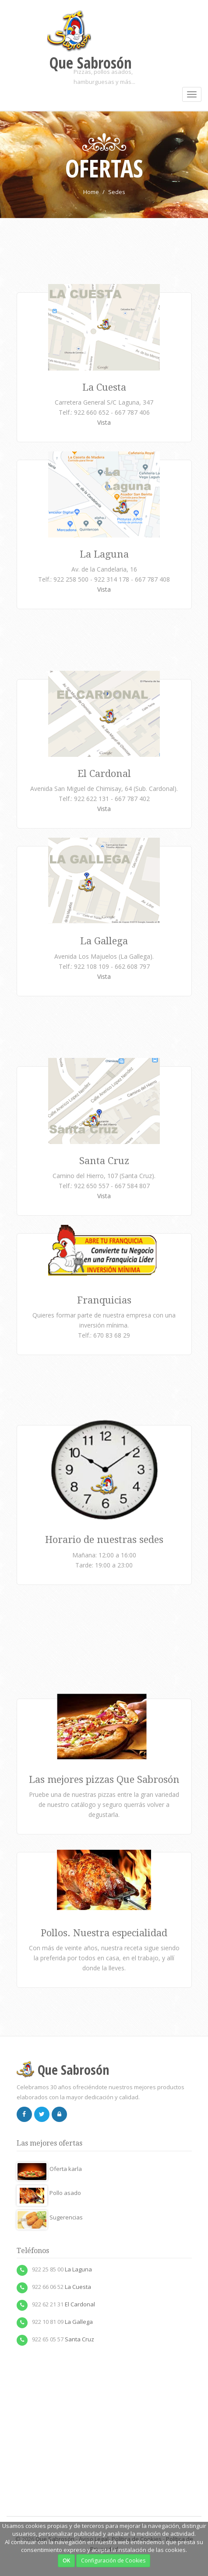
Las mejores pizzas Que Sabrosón (104, 1779)
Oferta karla (49, 2169)
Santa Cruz (104, 1160)
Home (91, 192)
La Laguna (104, 554)
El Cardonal (104, 773)
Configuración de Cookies (113, 2560)
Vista (104, 422)
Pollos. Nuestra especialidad (104, 1933)
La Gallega (104, 941)
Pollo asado (49, 2193)
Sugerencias (50, 2217)
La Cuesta (104, 387)
